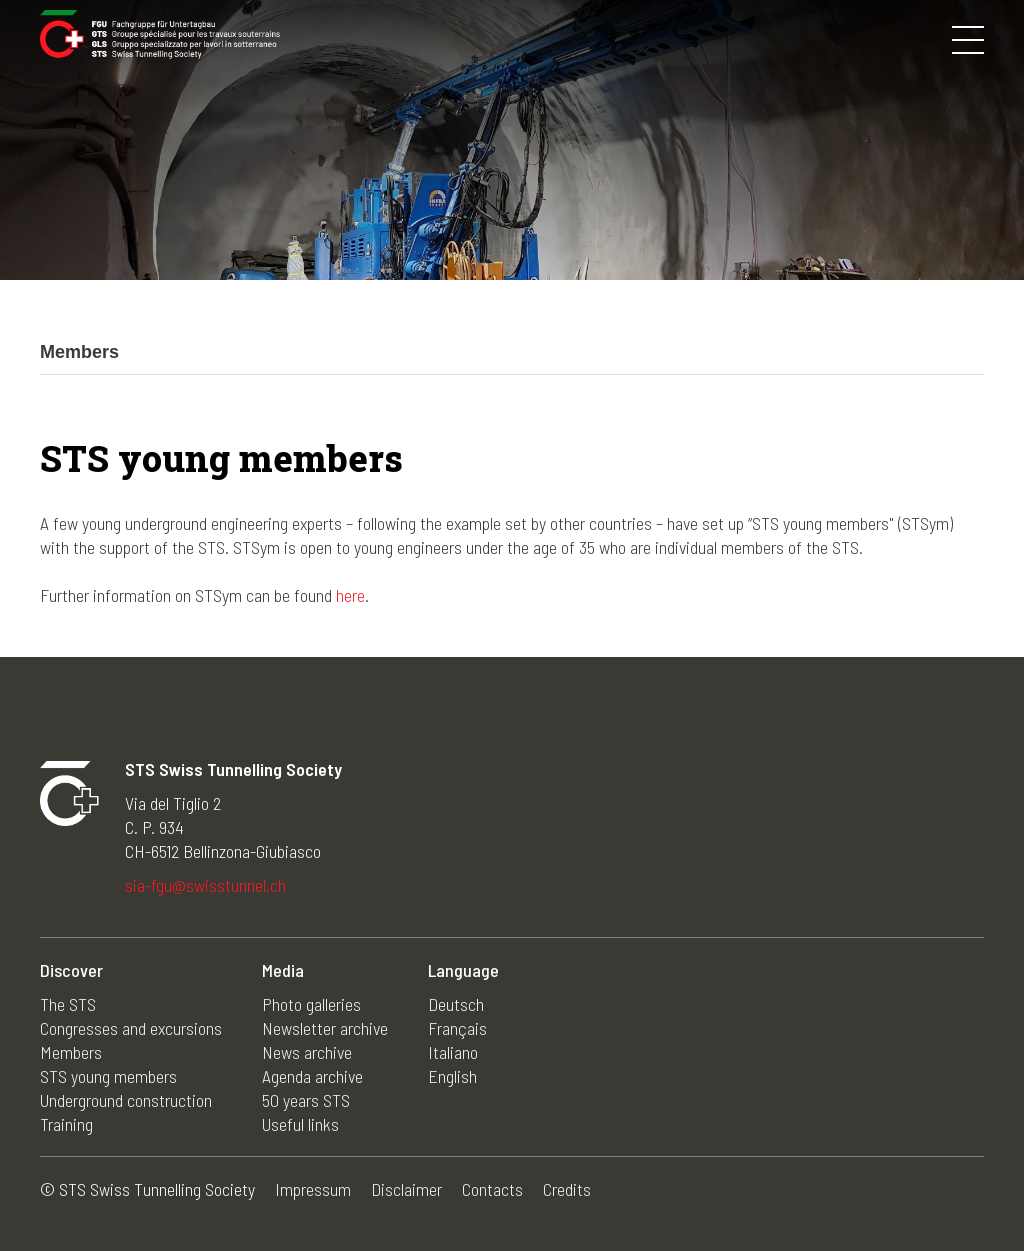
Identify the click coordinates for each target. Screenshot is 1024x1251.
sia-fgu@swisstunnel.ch (205, 885)
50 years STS (306, 1100)
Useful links (300, 1124)
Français (457, 1028)
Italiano (453, 1052)
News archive (307, 1052)
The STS (68, 1004)
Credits (567, 1189)
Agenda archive (312, 1076)
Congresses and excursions (131, 1028)
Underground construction (126, 1100)
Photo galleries (311, 1004)
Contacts (492, 1189)
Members (71, 1052)
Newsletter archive (325, 1028)
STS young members (108, 1076)
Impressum (313, 1189)
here (350, 595)
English (452, 1076)
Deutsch (456, 1004)
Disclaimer (406, 1189)
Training (66, 1124)
